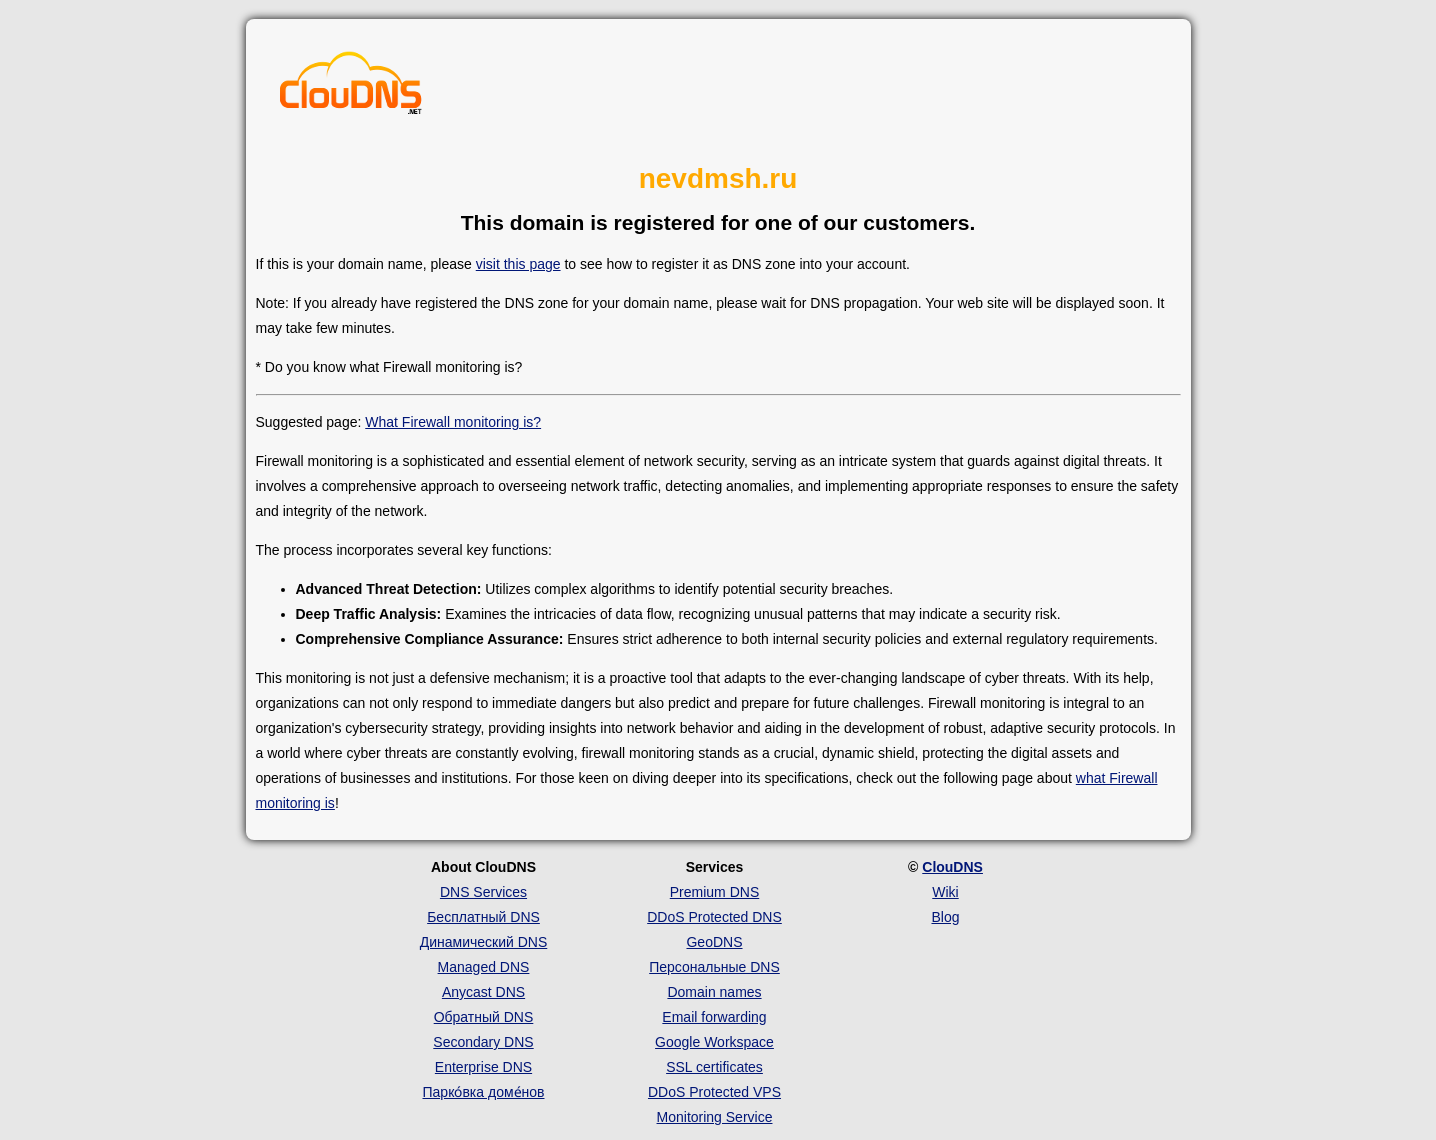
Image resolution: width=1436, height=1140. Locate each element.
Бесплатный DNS (483, 917)
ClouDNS (952, 867)
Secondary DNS (483, 1042)
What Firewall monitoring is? (453, 422)
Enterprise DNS (483, 1067)
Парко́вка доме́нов (484, 1092)
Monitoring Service (715, 1117)
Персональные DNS (714, 967)
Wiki (945, 892)
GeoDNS (714, 942)
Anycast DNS (483, 992)
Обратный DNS (484, 1017)
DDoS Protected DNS (714, 917)
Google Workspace (714, 1042)
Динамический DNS (484, 942)
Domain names (714, 992)
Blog (945, 917)
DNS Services (483, 892)
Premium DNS (714, 892)
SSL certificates (714, 1067)
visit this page (518, 264)
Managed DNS (484, 967)
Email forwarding (714, 1017)
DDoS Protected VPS (714, 1092)
